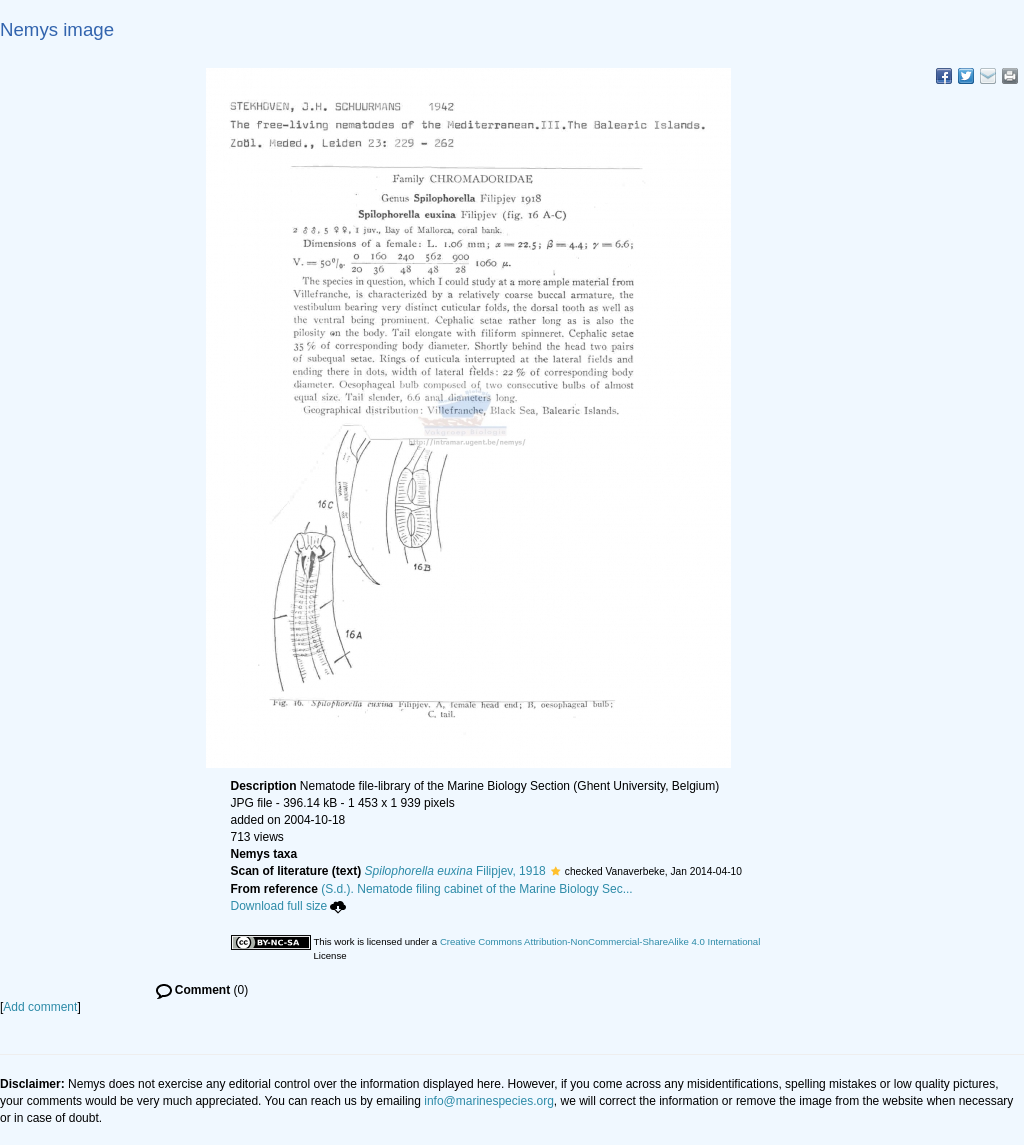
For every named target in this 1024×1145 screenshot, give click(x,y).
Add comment (40, 1007)
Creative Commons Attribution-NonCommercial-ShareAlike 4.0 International (600, 941)
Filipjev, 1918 (455, 871)
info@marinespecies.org (489, 1101)
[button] (555, 871)
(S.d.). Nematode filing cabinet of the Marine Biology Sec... (477, 889)
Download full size (289, 906)
